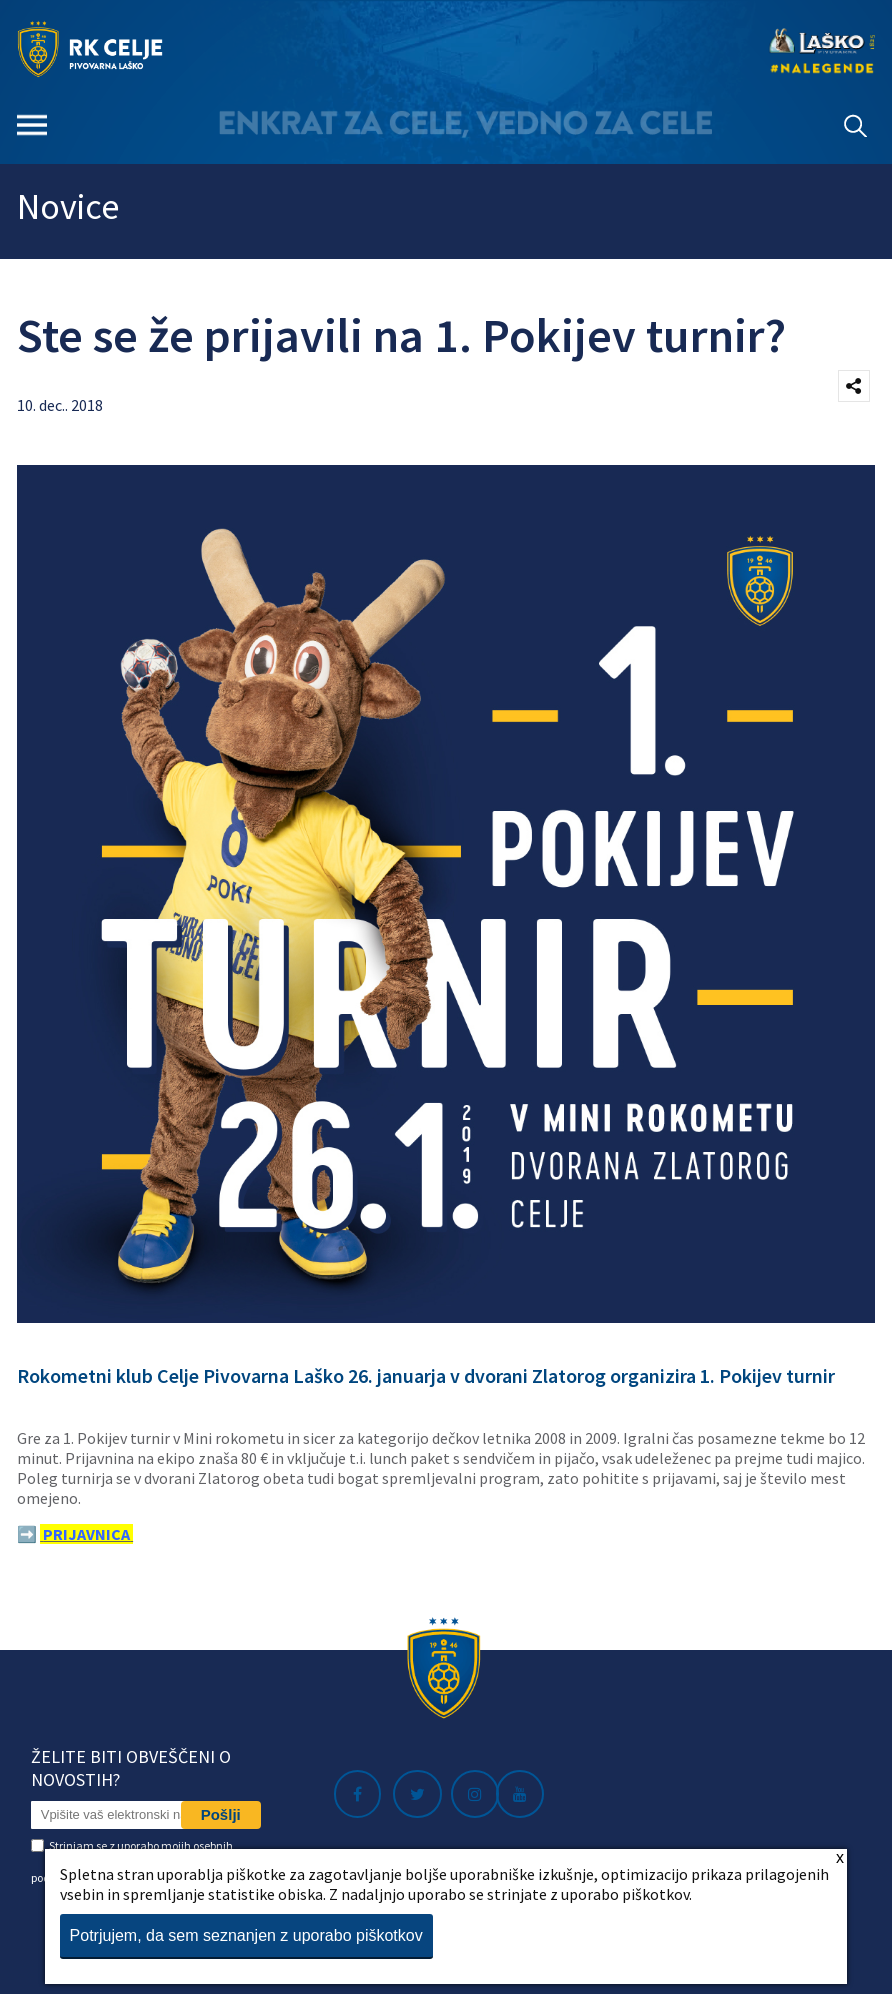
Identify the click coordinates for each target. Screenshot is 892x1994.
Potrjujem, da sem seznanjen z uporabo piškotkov (246, 1935)
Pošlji (221, 1814)
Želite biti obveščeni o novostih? (131, 1768)
